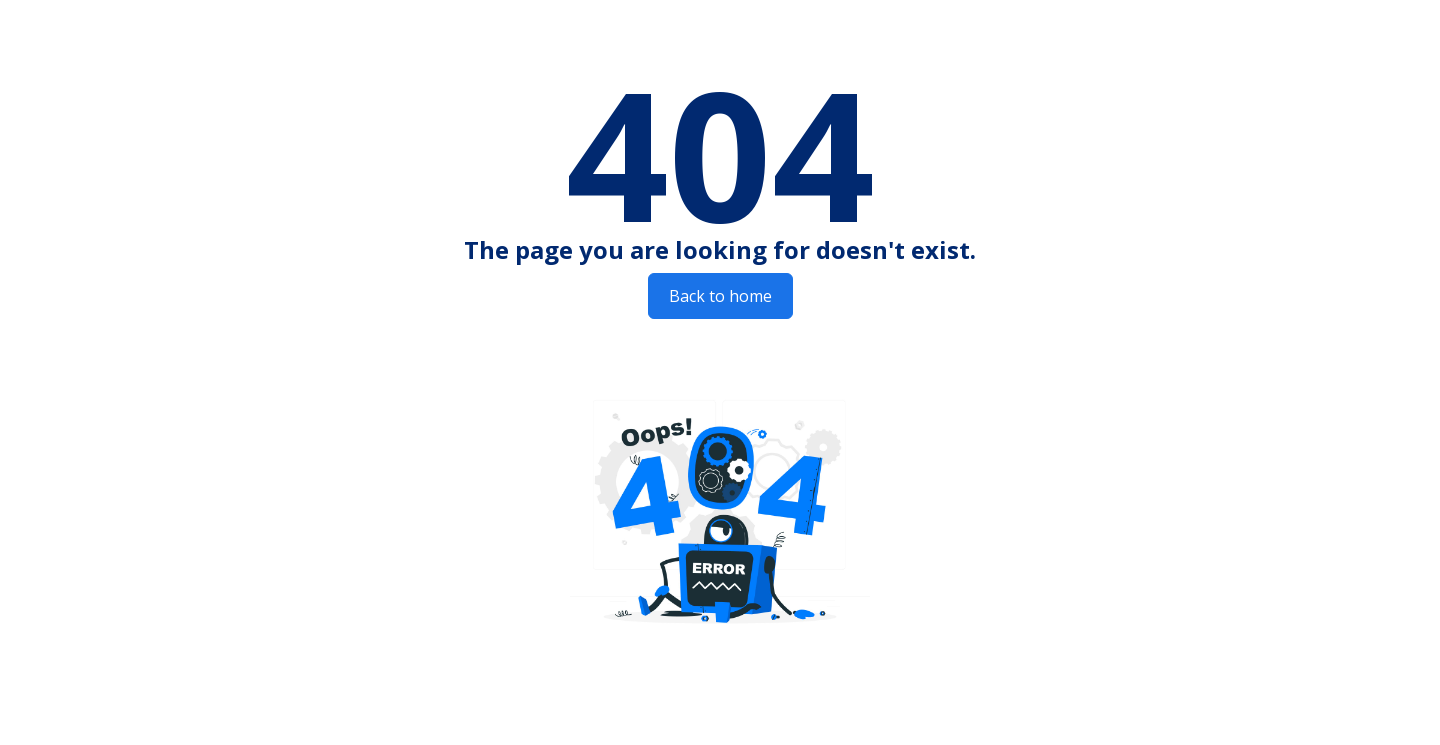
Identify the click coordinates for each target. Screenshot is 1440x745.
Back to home (720, 296)
